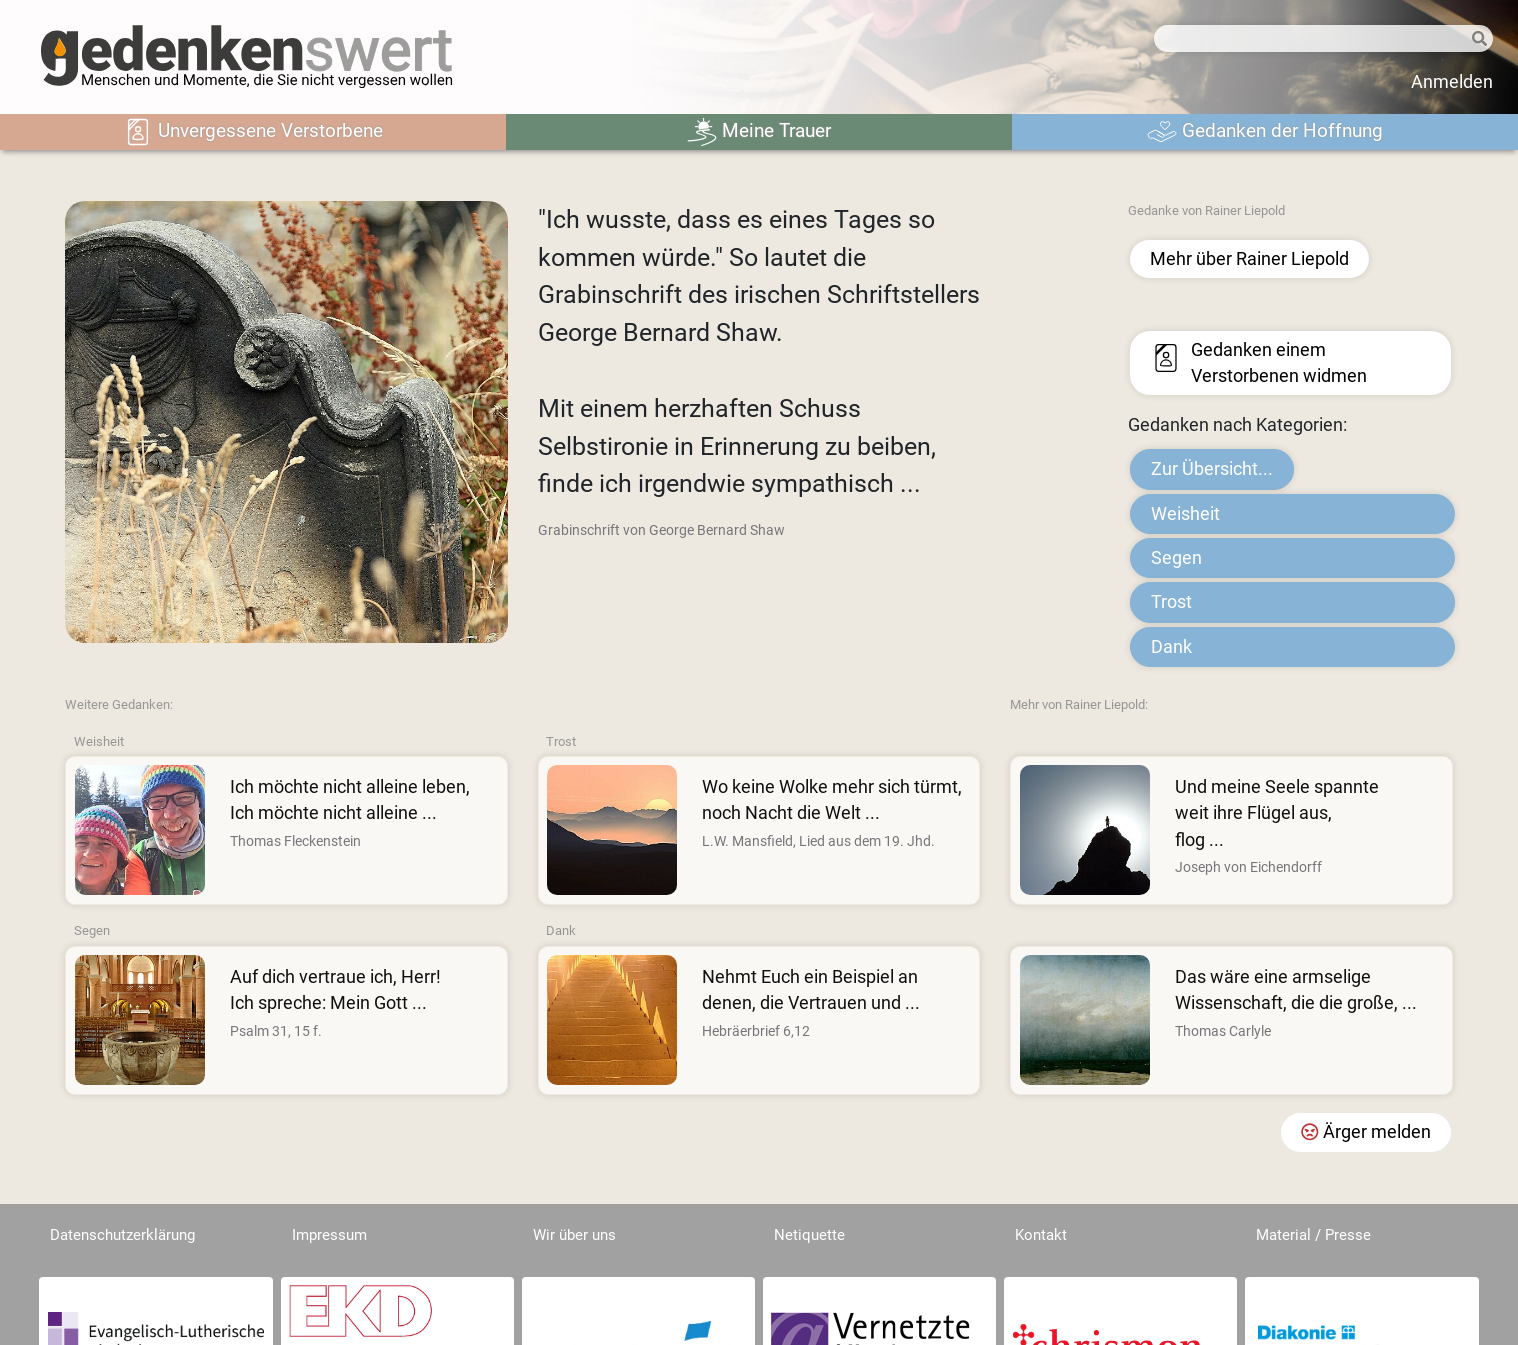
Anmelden (1452, 82)
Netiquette (809, 1235)
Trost (1171, 602)
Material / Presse (1313, 1235)
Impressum (329, 1235)
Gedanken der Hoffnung (1265, 132)
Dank (1171, 647)
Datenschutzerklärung (122, 1235)
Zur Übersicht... (1212, 469)
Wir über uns (574, 1235)
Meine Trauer (759, 132)
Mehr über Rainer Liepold (1249, 259)
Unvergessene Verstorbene (253, 132)
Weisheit (1185, 514)
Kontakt (1041, 1235)
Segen (1176, 558)
